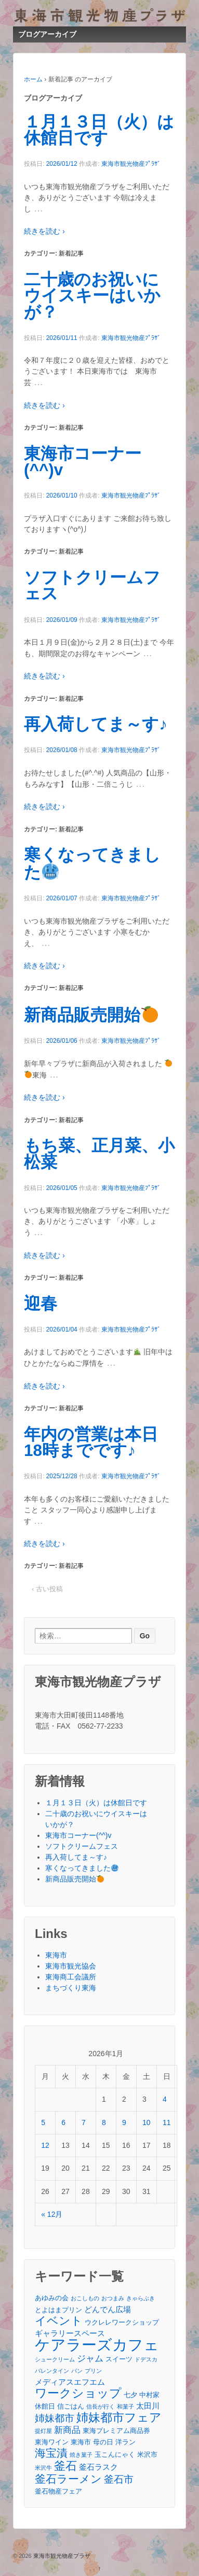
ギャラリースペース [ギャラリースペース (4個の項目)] (70, 2333)
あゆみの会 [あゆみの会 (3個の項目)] (52, 2298)
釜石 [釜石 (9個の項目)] (65, 2465)
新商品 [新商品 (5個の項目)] (67, 2430)
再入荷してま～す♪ (95, 724)
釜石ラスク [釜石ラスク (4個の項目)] (98, 2466)
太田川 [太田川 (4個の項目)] (148, 2405)
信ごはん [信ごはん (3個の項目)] (70, 2406)
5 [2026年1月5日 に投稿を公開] (43, 2122)
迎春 (40, 1303)
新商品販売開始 (91, 1015)
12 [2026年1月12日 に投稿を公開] (45, 2145)
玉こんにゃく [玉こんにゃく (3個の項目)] (115, 2454)
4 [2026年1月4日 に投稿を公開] (165, 2099)
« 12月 (51, 2214)
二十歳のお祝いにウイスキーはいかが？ (92, 295)
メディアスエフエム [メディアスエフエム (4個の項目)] (70, 2381)
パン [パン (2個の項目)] (77, 2371)
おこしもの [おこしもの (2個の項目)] (85, 2298)
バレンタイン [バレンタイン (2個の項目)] (52, 2371)
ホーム (33, 79)
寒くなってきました (92, 863)
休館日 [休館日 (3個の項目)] (45, 2406)
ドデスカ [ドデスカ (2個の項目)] (146, 2359)
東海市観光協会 (70, 1966)
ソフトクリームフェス (92, 585)
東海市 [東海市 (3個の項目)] (81, 2442)
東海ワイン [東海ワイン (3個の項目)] (52, 2442)
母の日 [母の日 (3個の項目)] (103, 2442)
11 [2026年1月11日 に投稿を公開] (167, 2122)
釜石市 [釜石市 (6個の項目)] (119, 2479)
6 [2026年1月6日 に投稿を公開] (63, 2122)
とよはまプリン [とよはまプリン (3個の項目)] (58, 2310)
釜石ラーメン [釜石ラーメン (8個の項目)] (68, 2478)
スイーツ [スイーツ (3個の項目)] (118, 2359)
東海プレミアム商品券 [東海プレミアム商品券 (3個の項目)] (116, 2431)
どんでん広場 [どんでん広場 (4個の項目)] (107, 2309)
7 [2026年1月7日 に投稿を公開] (84, 2122)
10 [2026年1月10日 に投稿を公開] (146, 2122)
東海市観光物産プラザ (61, 2556)
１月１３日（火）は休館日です (99, 130)
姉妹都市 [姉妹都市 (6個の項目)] (54, 2418)
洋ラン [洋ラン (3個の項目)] (125, 2442)
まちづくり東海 (70, 1988)
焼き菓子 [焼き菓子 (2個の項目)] (81, 2455)
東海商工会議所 (70, 1977)
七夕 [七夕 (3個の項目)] (130, 2395)
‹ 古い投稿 (47, 1589)
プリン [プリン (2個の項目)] (93, 2371)
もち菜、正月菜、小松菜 (99, 1153)
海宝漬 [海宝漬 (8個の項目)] (51, 2452)
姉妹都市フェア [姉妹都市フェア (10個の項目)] (119, 2417)
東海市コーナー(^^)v (82, 461)
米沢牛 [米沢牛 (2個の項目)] (43, 2468)
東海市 (56, 1955)
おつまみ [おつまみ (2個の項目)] (112, 2298)
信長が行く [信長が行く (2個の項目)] (100, 2406)
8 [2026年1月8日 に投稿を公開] (104, 2122)
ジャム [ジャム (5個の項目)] (90, 2358)
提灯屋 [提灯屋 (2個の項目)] (43, 2431)
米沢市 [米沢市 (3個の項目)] (147, 2454)
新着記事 (71, 253)
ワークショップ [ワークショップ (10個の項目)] (78, 2393)
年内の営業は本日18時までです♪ (91, 1442)
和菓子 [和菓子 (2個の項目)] (125, 2406)
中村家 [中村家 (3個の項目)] (149, 2395)
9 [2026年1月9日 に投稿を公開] (124, 2122)
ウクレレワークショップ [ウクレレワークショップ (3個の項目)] (122, 2322)
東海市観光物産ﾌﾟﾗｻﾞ (131, 163)
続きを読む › (44, 231)
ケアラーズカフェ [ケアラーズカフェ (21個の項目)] (97, 2344)
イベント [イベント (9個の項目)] (59, 2320)
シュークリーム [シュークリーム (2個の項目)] (55, 2359)
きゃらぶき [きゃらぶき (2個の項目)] (140, 2298)
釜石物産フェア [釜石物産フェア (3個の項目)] (58, 2491)
